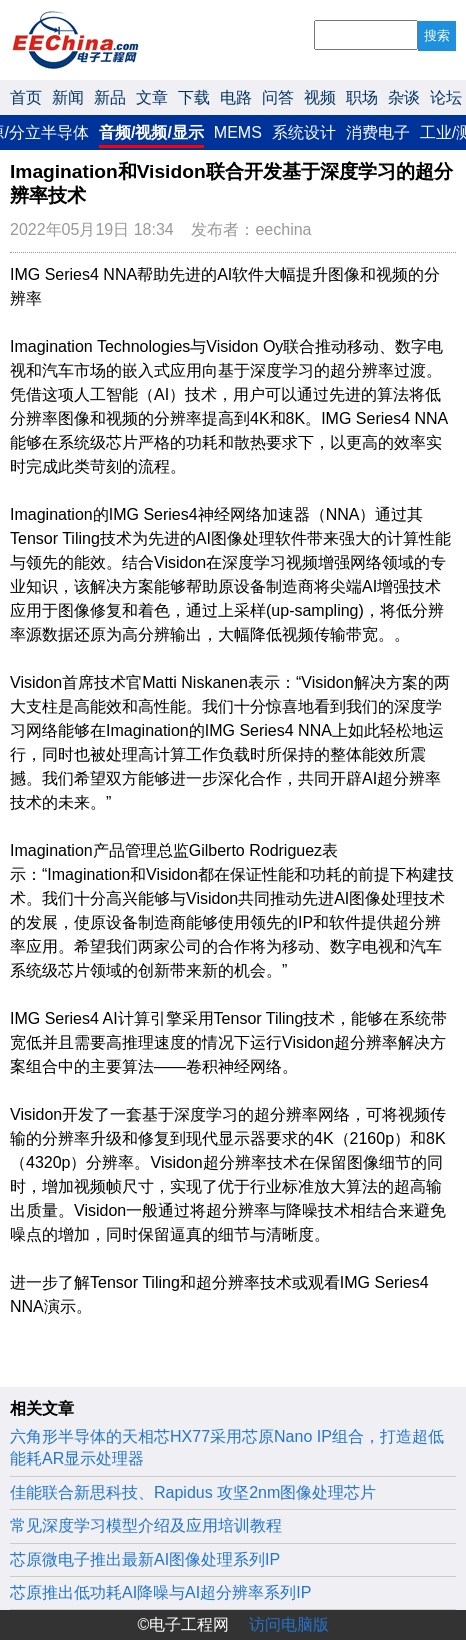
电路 (236, 97)
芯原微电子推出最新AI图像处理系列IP (145, 1559)
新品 (110, 97)
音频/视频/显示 (151, 132)
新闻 (68, 97)
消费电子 (378, 132)
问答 (278, 97)
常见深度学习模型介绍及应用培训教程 (146, 1525)
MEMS (238, 132)
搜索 (437, 35)
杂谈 (404, 97)
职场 (362, 97)
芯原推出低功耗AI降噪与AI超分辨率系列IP (160, 1592)
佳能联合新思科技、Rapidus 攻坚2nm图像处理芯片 (193, 1492)
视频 (320, 97)
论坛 (446, 97)
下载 (194, 97)
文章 (152, 97)
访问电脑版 (289, 1624)
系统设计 (304, 132)
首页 (26, 97)
